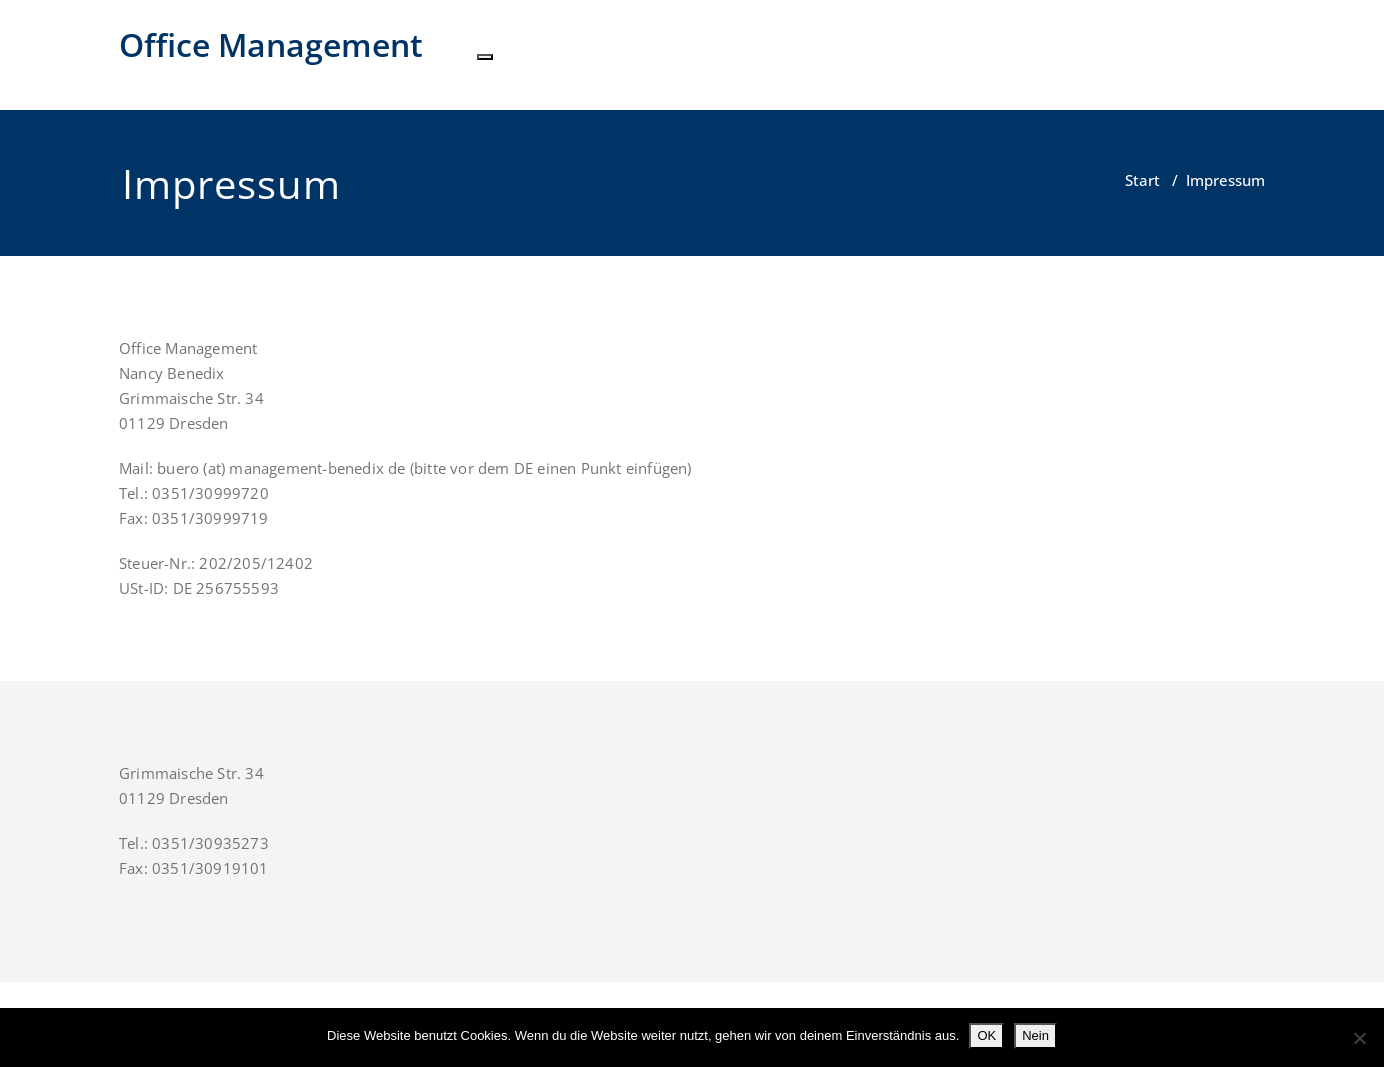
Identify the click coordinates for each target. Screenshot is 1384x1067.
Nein (1035, 1035)
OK (986, 1035)
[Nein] (1359, 1038)
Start (1142, 180)
